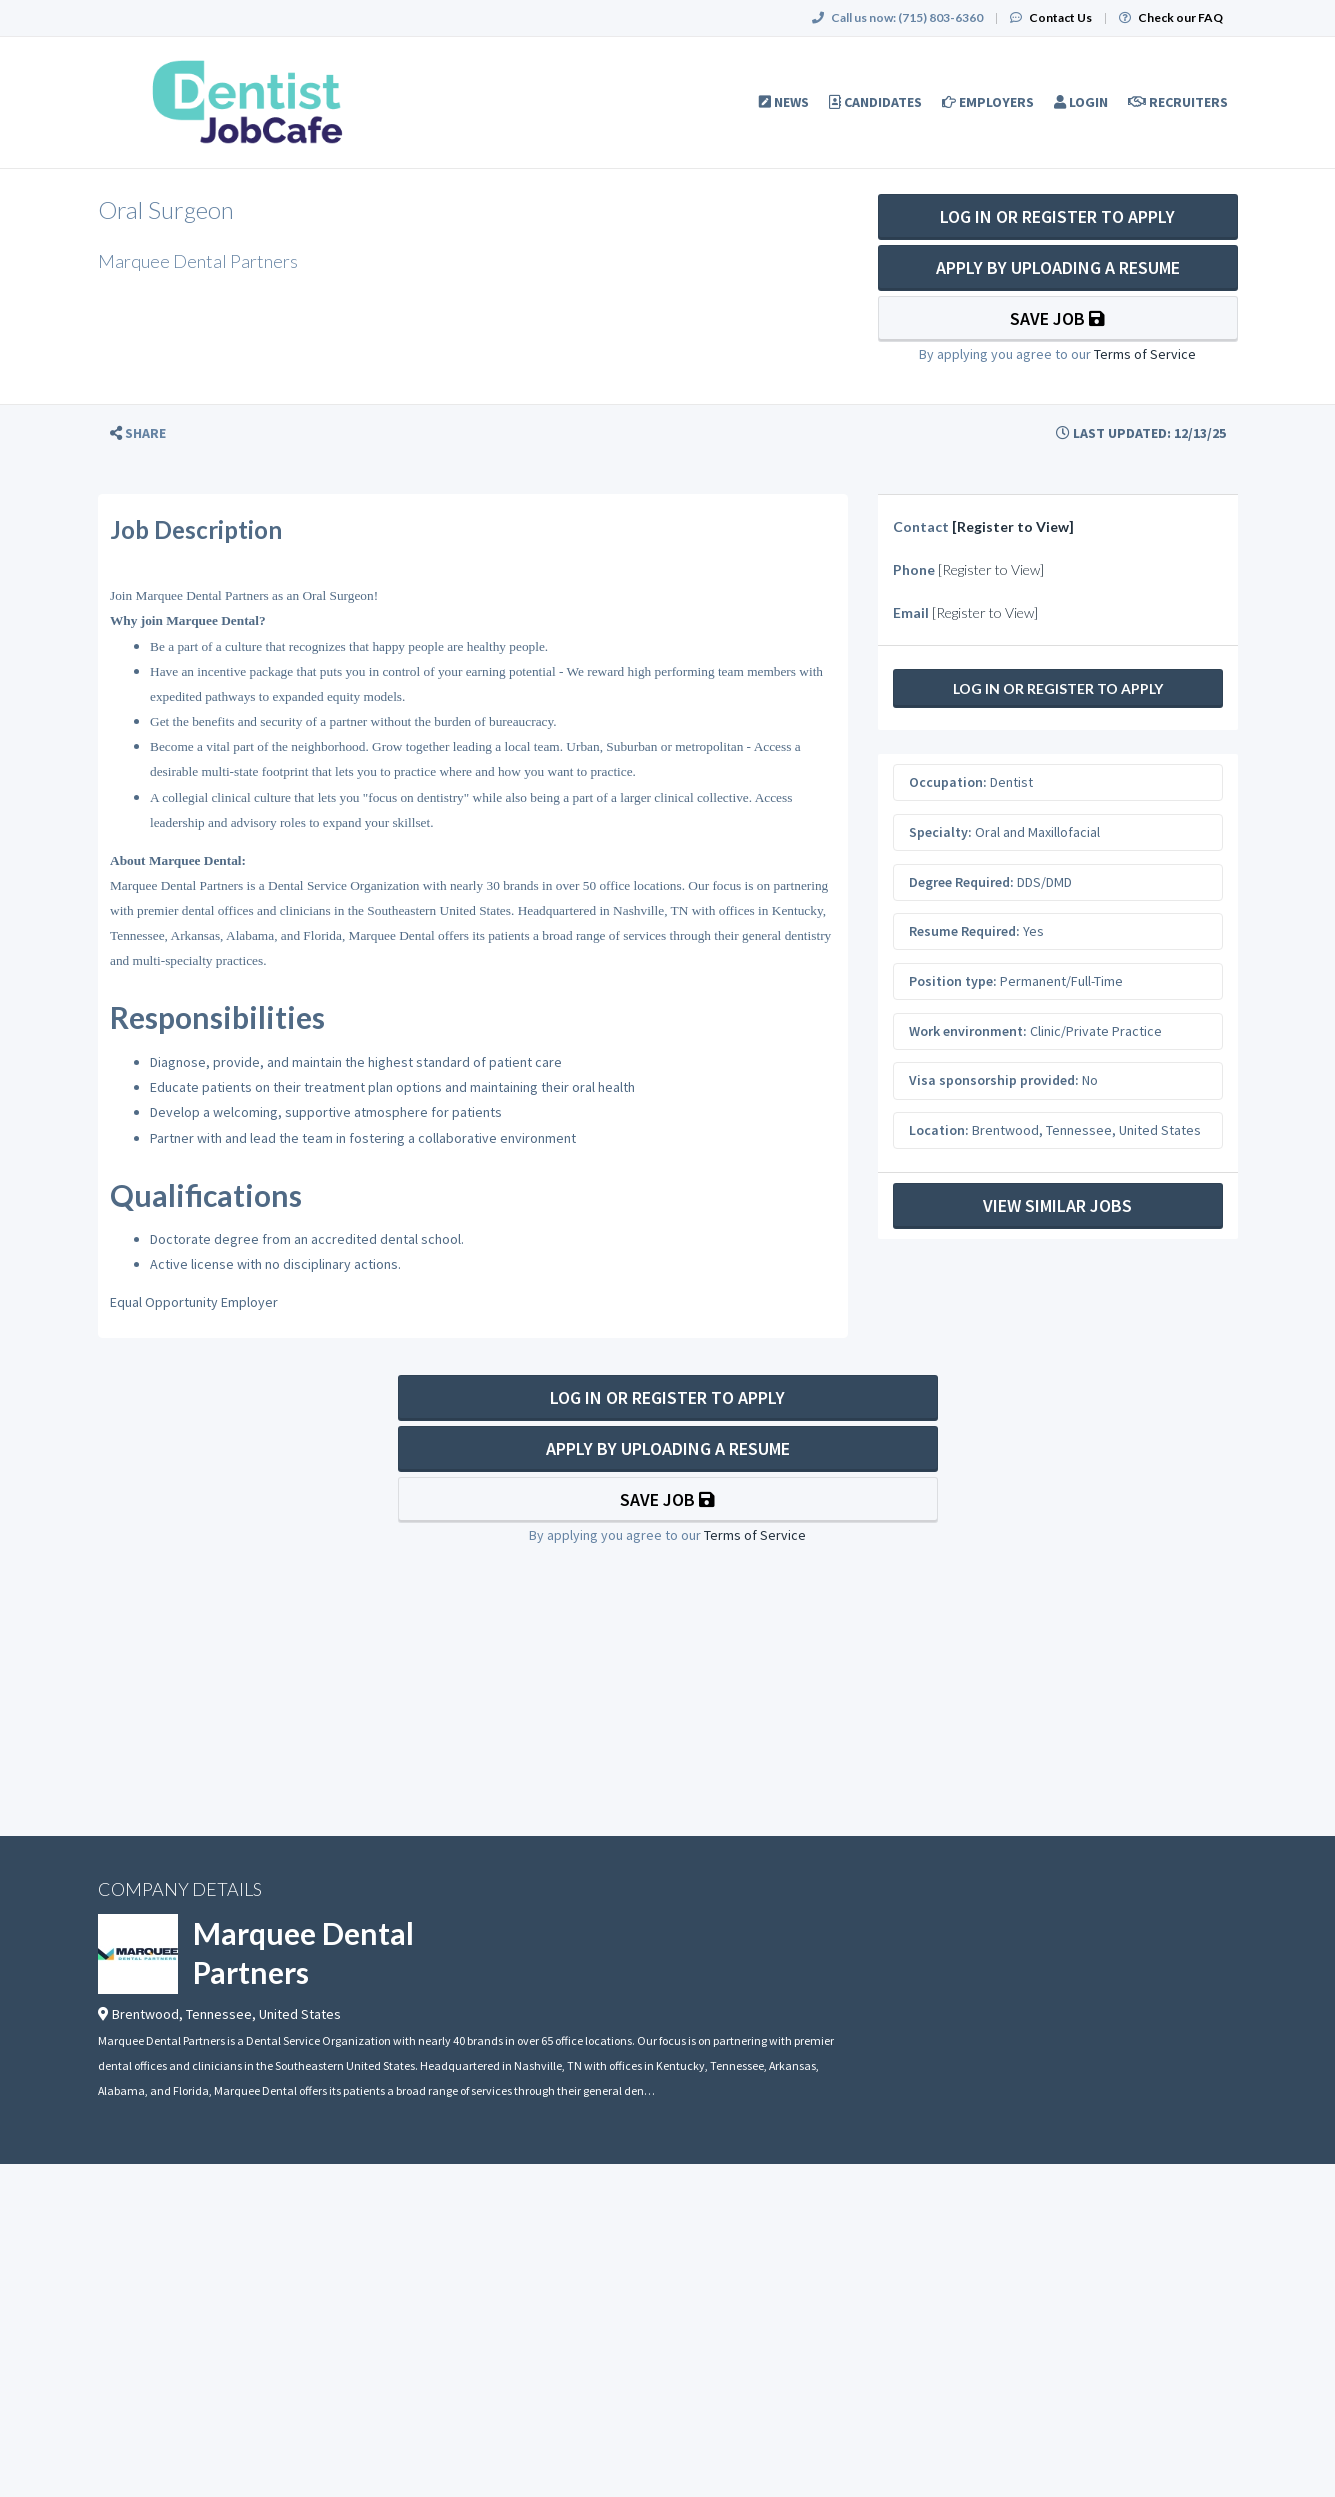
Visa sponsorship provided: (994, 1080)
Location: (939, 1130)
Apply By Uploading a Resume (1058, 267)
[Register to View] (1013, 526)
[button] (138, 433)
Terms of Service (1145, 354)
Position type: (953, 981)
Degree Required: (961, 882)
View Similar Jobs (1057, 1205)
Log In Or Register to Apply (1057, 216)
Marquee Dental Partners (303, 1952)
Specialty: (940, 832)
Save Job (1057, 318)
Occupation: (948, 782)
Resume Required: (964, 931)
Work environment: (968, 1031)
